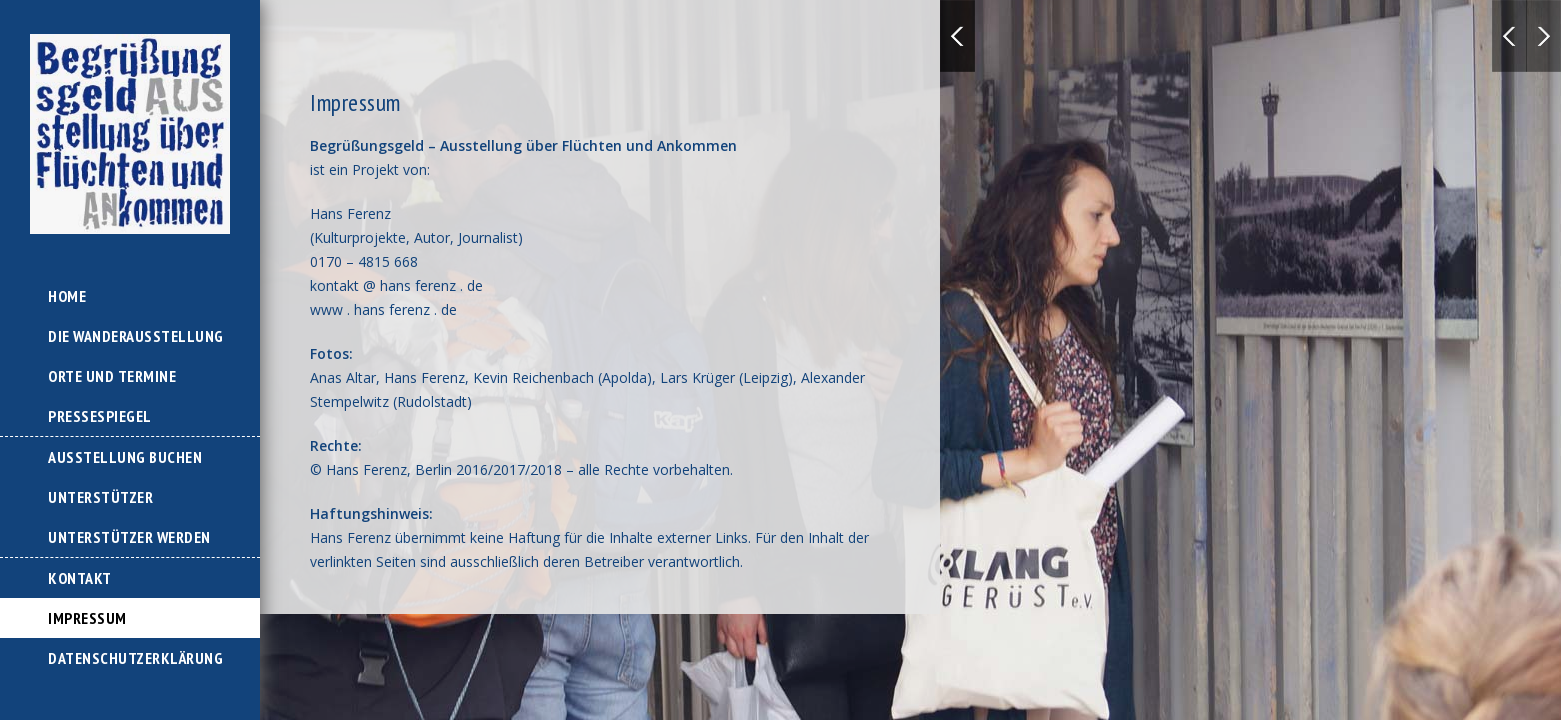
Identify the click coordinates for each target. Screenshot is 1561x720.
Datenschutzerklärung (135, 658)
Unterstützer (100, 497)
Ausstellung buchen (125, 457)
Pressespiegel (100, 416)
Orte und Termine (112, 376)
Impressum (87, 618)
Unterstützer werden (129, 537)
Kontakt (80, 578)
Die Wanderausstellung (136, 336)
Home (67, 296)
